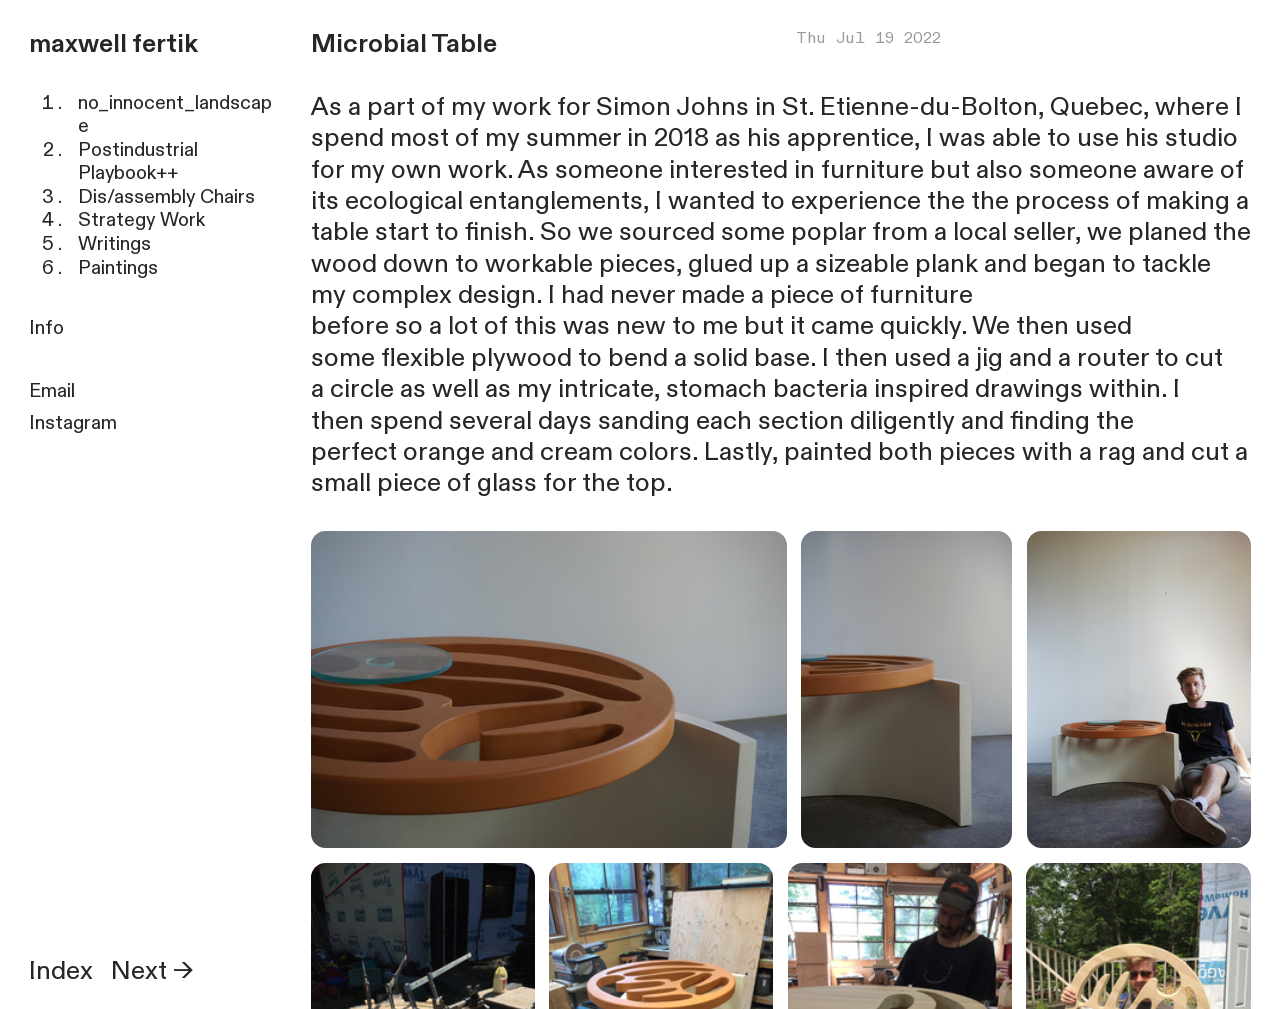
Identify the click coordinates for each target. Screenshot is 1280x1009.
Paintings (118, 268)
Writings (114, 244)
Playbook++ (128, 173)
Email (52, 391)
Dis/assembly (136, 197)
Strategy (116, 220)
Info (46, 328)
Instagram (73, 423)
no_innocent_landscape (175, 115)
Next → (152, 971)
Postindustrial (138, 150)
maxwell (78, 44)
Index (61, 971)
